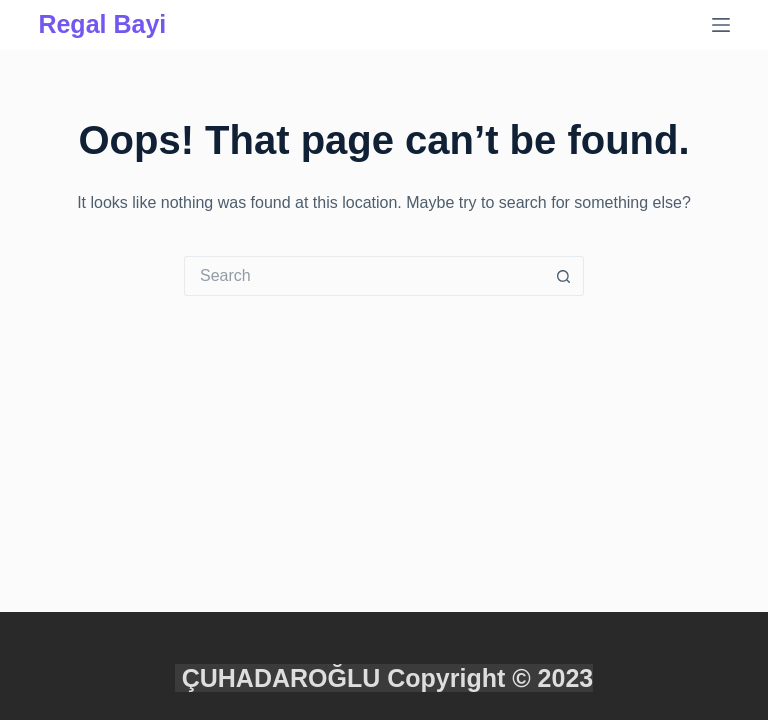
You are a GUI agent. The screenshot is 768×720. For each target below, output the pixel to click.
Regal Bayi (102, 24)
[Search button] (564, 276)
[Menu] (721, 25)
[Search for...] (364, 276)
